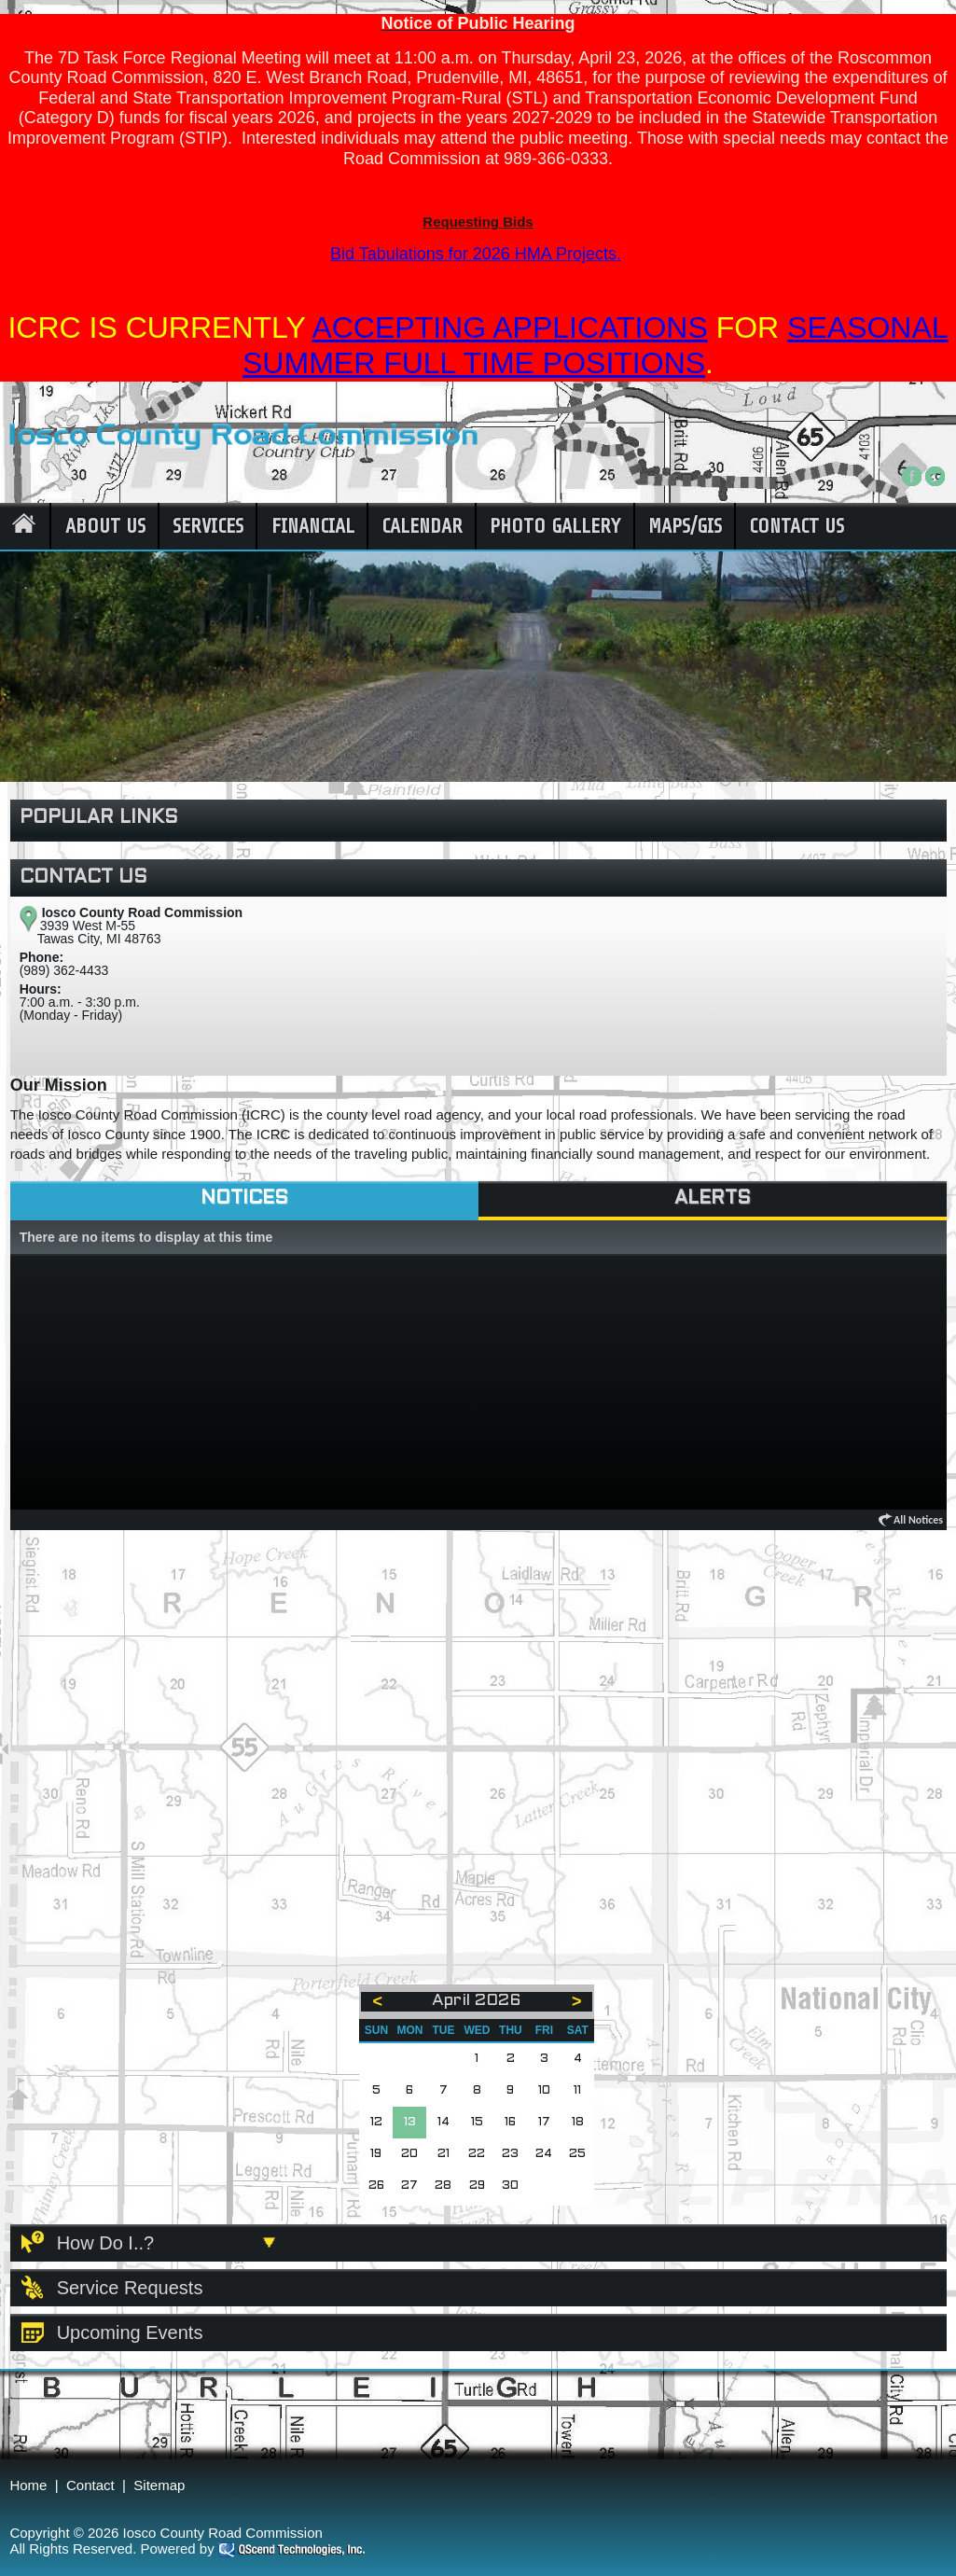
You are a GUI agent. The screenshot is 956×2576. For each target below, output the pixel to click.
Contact (90, 2485)
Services (208, 526)
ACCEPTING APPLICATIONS (509, 327)
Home (28, 2485)
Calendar (422, 526)
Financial (312, 526)
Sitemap (159, 2485)
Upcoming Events (130, 2332)
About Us (105, 526)
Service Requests (130, 2287)
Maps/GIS (685, 526)
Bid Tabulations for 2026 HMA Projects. (475, 253)
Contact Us (796, 526)
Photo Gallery (555, 526)
